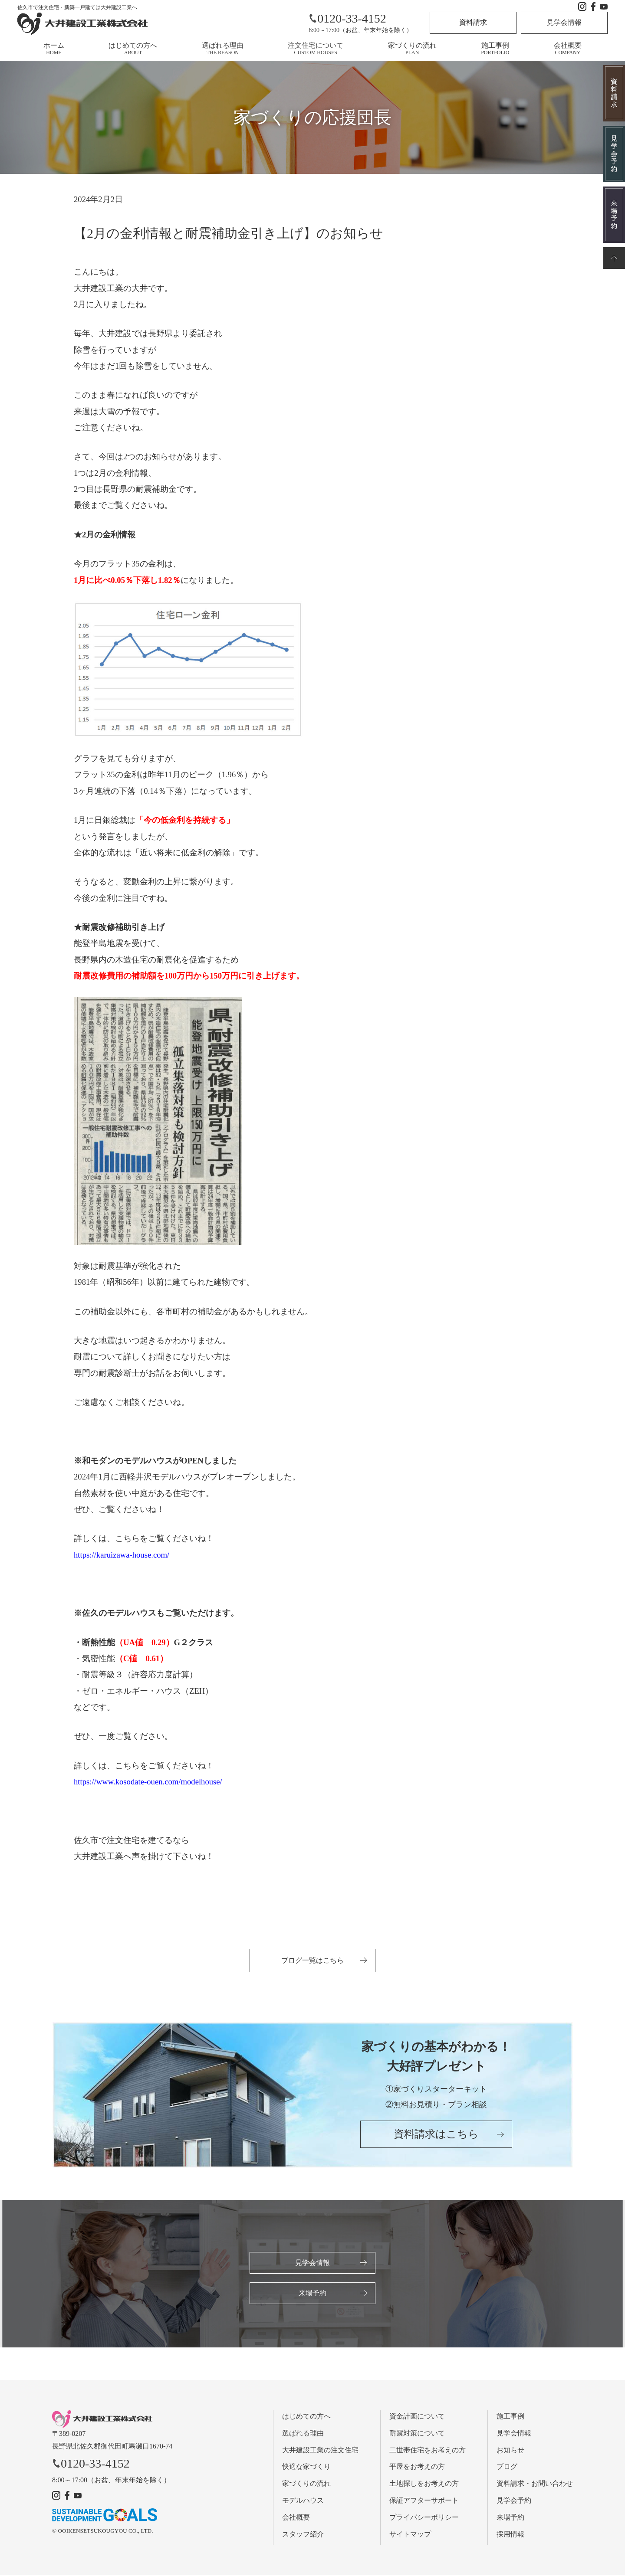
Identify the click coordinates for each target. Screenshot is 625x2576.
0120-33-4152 (347, 18)
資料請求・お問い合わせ (535, 2484)
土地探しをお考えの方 (424, 2484)
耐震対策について (417, 2433)
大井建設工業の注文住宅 (320, 2450)
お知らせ (510, 2450)
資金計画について (417, 2417)
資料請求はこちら (436, 2135)
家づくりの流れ (412, 49)
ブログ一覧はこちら (312, 1960)
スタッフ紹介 (303, 2534)
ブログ (507, 2467)
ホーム (53, 49)
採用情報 (510, 2534)
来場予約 (312, 2293)
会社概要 (568, 49)
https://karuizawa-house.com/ (121, 1554)
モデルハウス (303, 2501)
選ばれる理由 (222, 49)
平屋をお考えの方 (417, 2467)
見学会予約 (514, 2501)
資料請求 (473, 22)
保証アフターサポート (424, 2501)
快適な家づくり (306, 2467)
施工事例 (495, 49)
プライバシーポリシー (424, 2517)
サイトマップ (410, 2534)
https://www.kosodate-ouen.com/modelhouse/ (148, 1781)
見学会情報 (564, 22)
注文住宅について (315, 49)
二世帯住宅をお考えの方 (427, 2450)
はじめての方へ (133, 49)
